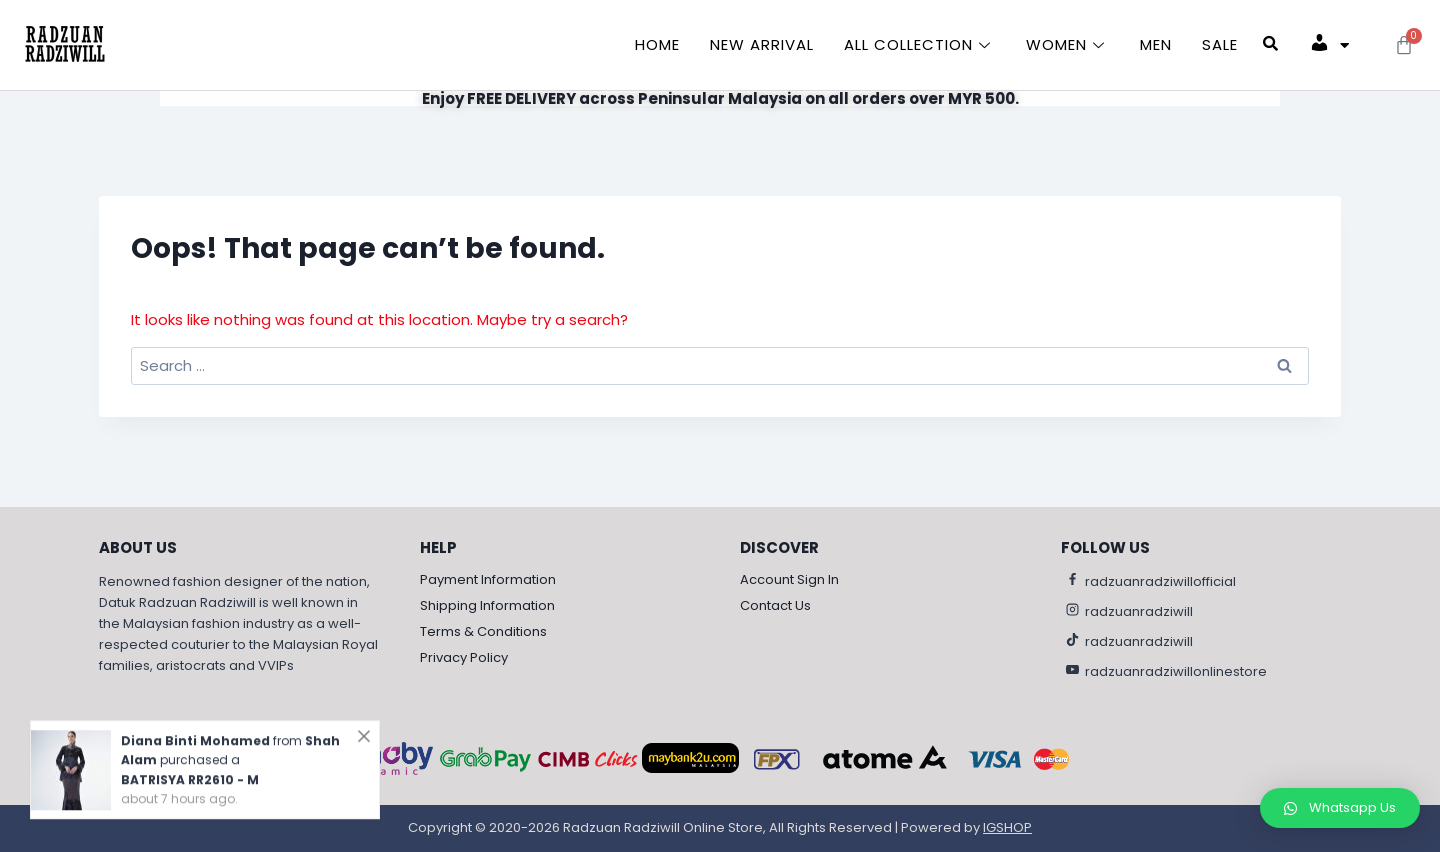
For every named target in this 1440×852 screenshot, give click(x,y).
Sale (1220, 44)
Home (657, 44)
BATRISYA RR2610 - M (190, 777)
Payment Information (488, 579)
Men (1156, 44)
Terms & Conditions (483, 631)
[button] (1340, 808)
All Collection (920, 44)
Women (1068, 44)
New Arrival (762, 44)
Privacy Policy (464, 657)
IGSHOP (1007, 827)
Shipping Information (487, 605)
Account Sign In (789, 579)
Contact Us (775, 605)
